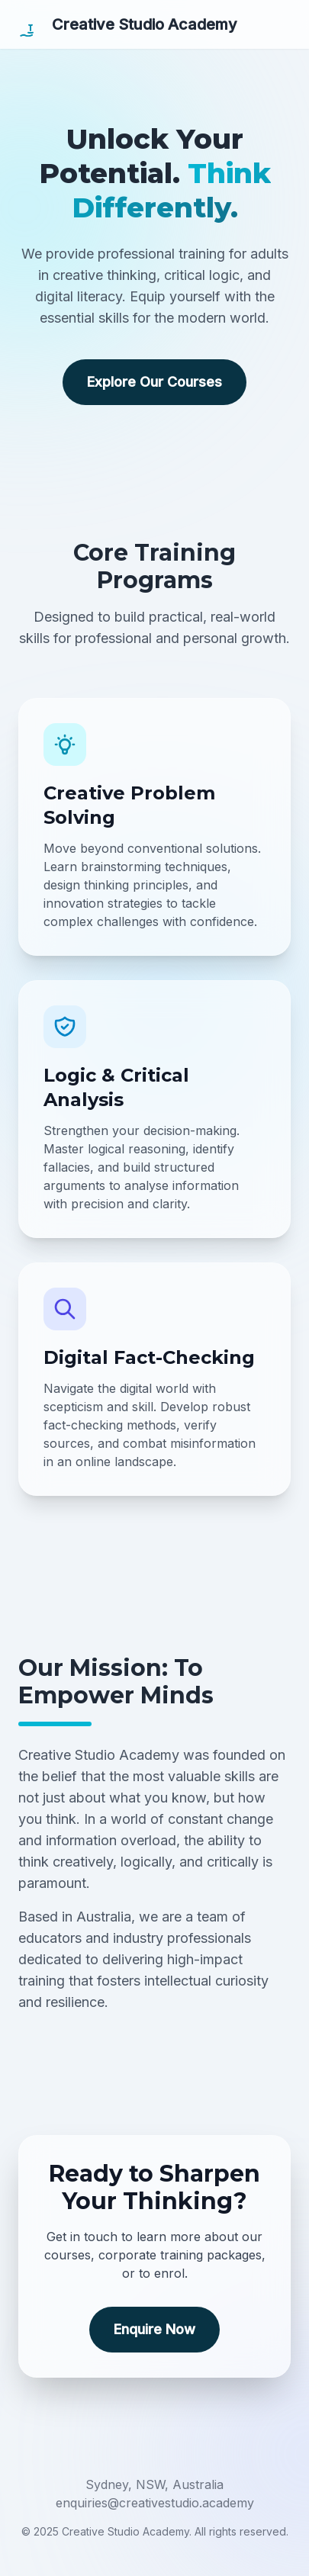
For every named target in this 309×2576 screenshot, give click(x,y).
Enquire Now (154, 2329)
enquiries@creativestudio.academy (155, 2502)
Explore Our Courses (154, 382)
